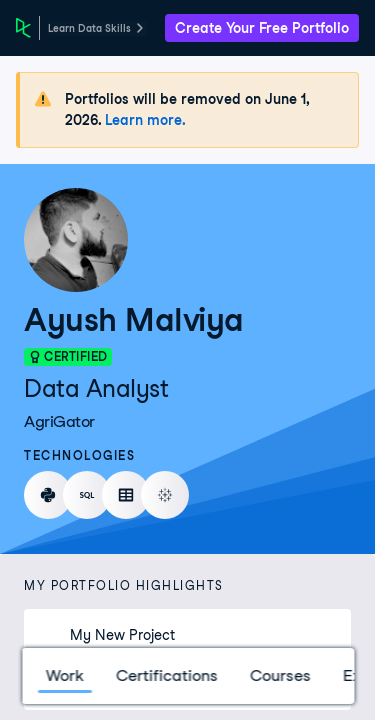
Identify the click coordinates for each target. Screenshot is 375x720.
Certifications (166, 675)
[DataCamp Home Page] (23, 28)
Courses (279, 675)
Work (64, 675)
